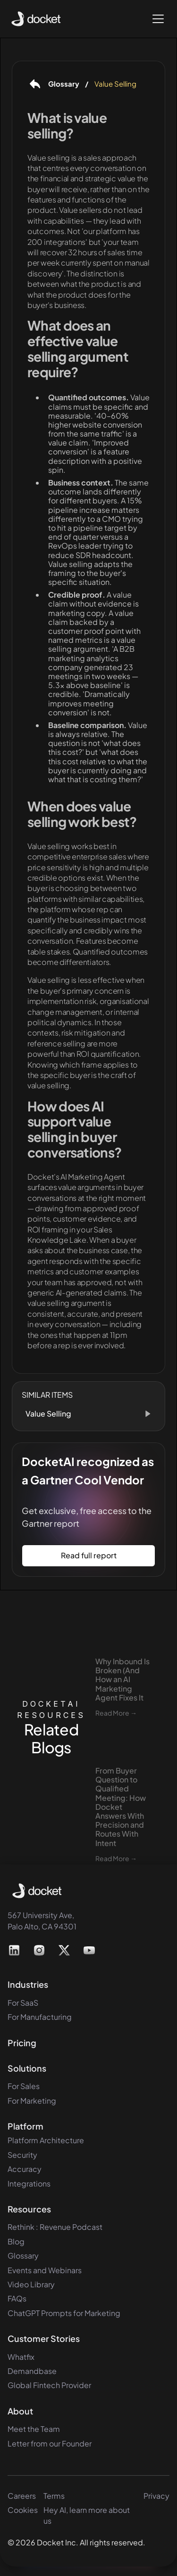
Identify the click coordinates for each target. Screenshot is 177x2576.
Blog (16, 2241)
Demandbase (32, 2371)
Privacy (156, 2496)
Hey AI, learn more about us (86, 2515)
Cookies (23, 2510)
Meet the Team (34, 2429)
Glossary (23, 2255)
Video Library (31, 2284)
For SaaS (23, 2003)
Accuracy (25, 2169)
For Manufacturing (40, 2017)
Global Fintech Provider (49, 2385)
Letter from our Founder (50, 2443)
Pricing (22, 2043)
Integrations (29, 2183)
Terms (54, 2496)
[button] (156, 19)
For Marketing (32, 2101)
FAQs (17, 2298)
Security (22, 2155)
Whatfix (21, 2357)
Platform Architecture (46, 2140)
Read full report (89, 1555)
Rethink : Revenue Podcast (55, 2227)
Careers (22, 2496)
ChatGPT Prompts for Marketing (64, 2313)
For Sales (24, 2086)
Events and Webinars (45, 2270)
